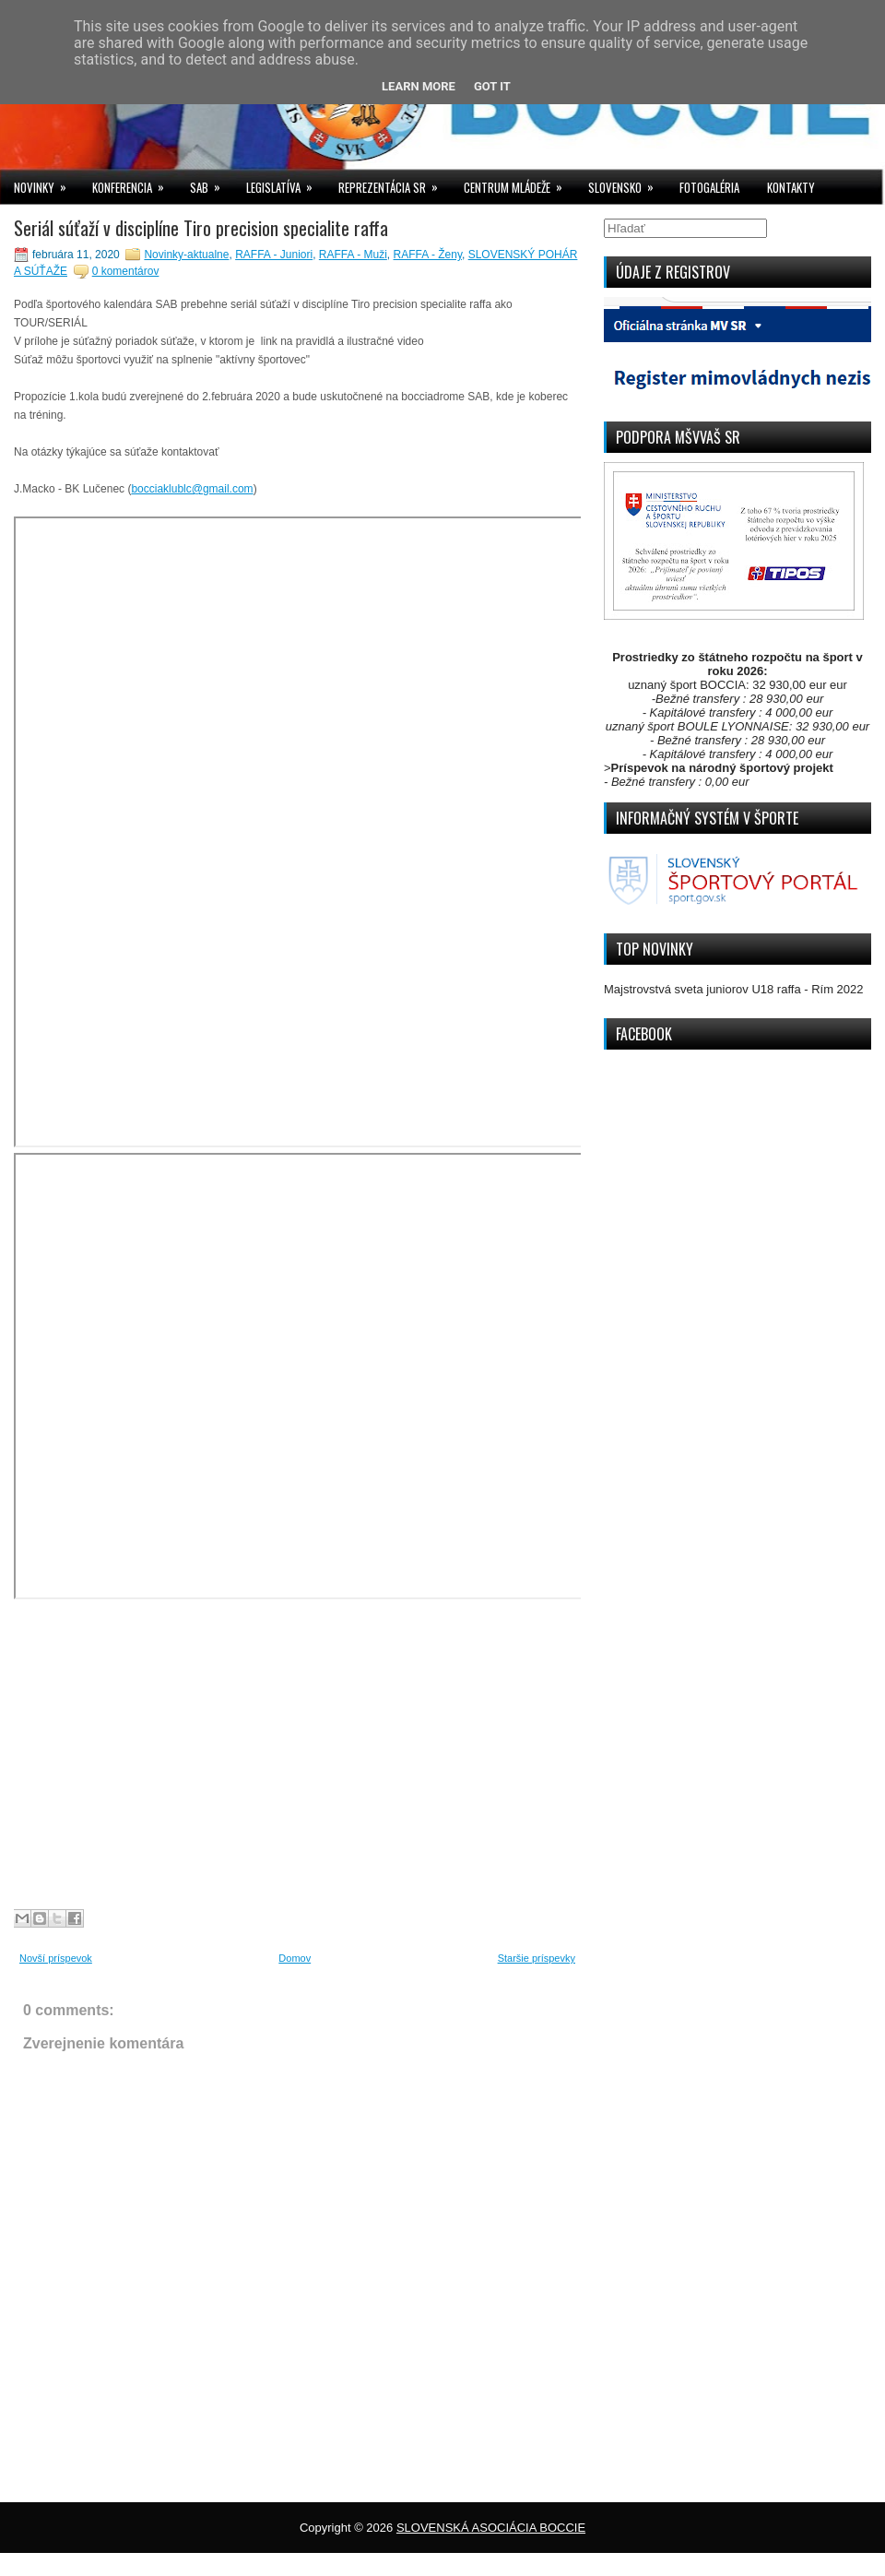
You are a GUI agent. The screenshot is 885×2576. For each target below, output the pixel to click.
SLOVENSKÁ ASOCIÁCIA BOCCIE (490, 2527)
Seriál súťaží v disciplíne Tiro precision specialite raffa (201, 228)
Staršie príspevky (536, 1958)
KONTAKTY (791, 187)
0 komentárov (125, 271)
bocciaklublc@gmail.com (192, 488)
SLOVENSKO (627, 183)
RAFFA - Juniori (274, 254)
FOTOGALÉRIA (709, 187)
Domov (294, 1958)
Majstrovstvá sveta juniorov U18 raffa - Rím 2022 (734, 989)
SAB (211, 183)
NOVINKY (46, 183)
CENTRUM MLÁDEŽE (519, 183)
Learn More (418, 86)
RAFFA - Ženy (428, 254)
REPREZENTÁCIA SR (394, 183)
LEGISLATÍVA (285, 183)
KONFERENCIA (134, 183)
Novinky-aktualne (186, 254)
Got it (492, 86)
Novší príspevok (55, 1958)
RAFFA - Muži (353, 254)
